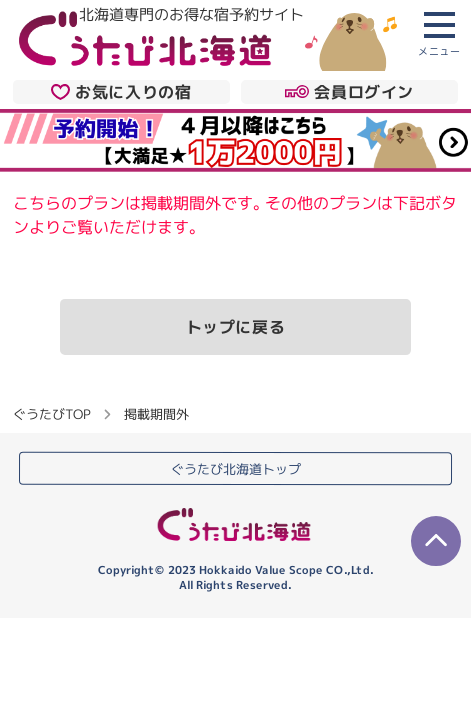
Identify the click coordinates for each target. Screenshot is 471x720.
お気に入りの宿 (121, 92)
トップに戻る (236, 327)
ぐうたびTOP (51, 414)
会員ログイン (349, 92)
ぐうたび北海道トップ (236, 469)
